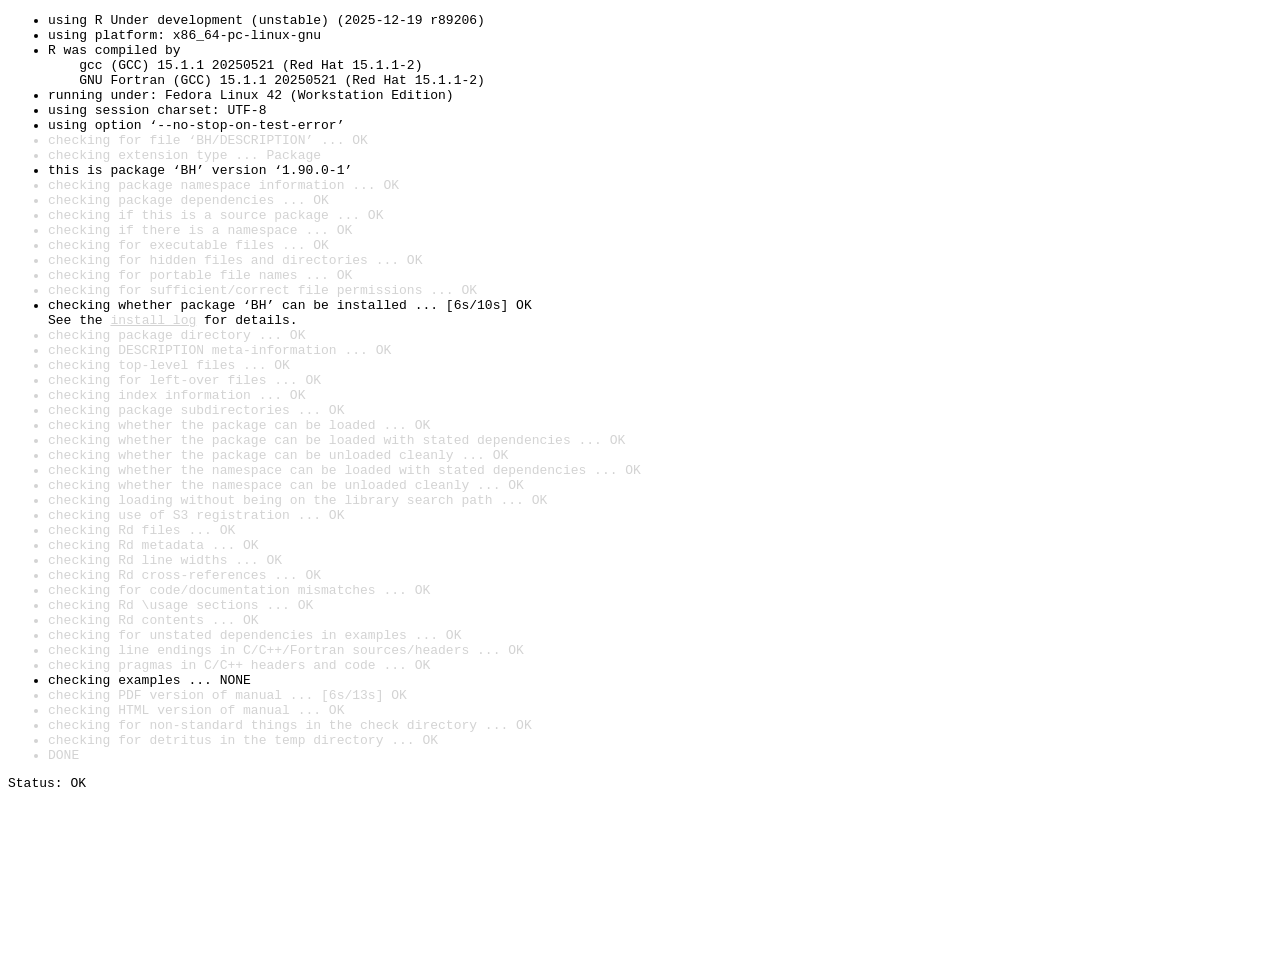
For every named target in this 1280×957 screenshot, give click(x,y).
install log (153, 382)
